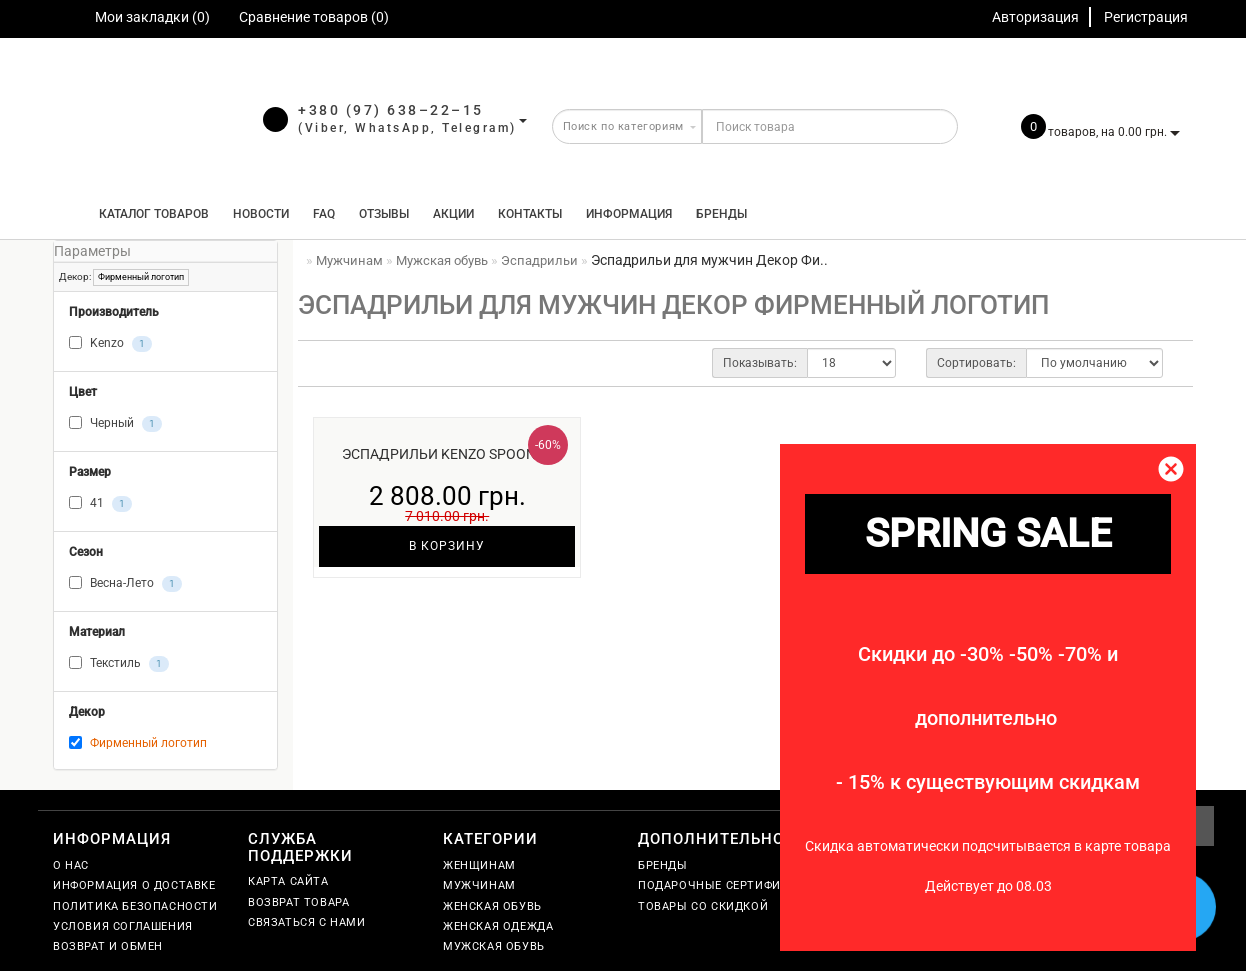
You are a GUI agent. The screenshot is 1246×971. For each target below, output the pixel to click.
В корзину (447, 546)
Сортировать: (976, 363)
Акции (453, 214)
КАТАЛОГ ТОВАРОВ (149, 214)
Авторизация (1035, 17)
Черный (115, 424)
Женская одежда (498, 926)
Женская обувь (492, 906)
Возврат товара (298, 902)
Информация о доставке (134, 885)
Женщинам (479, 865)
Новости (261, 214)
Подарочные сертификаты (725, 885)
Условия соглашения (123, 926)
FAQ (324, 214)
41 (100, 504)
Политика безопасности (135, 906)
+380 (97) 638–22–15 (391, 110)
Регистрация (1146, 17)
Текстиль (119, 664)
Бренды (721, 214)
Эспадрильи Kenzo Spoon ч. (447, 454)
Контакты (530, 214)
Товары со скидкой (703, 906)
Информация (629, 214)
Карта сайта (288, 881)
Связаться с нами (307, 922)
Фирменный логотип (141, 277)
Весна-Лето (125, 584)
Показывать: (760, 363)
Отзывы (384, 214)
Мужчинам (479, 885)
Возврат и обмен (108, 946)
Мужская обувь (494, 946)
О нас (71, 865)
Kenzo (110, 344)
